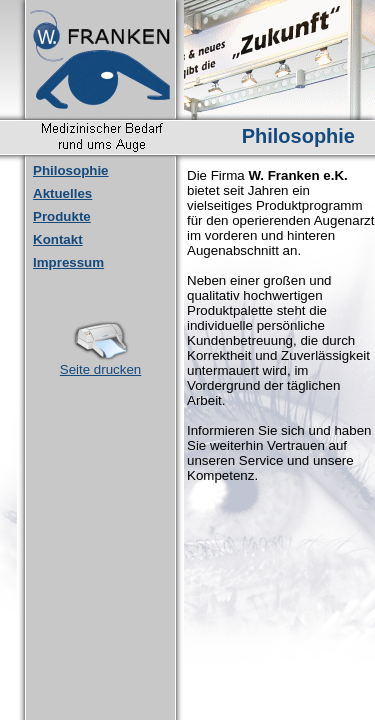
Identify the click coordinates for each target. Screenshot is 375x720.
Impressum (68, 262)
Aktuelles (62, 193)
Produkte (62, 216)
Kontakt (58, 239)
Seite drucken (101, 363)
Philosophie (71, 170)
